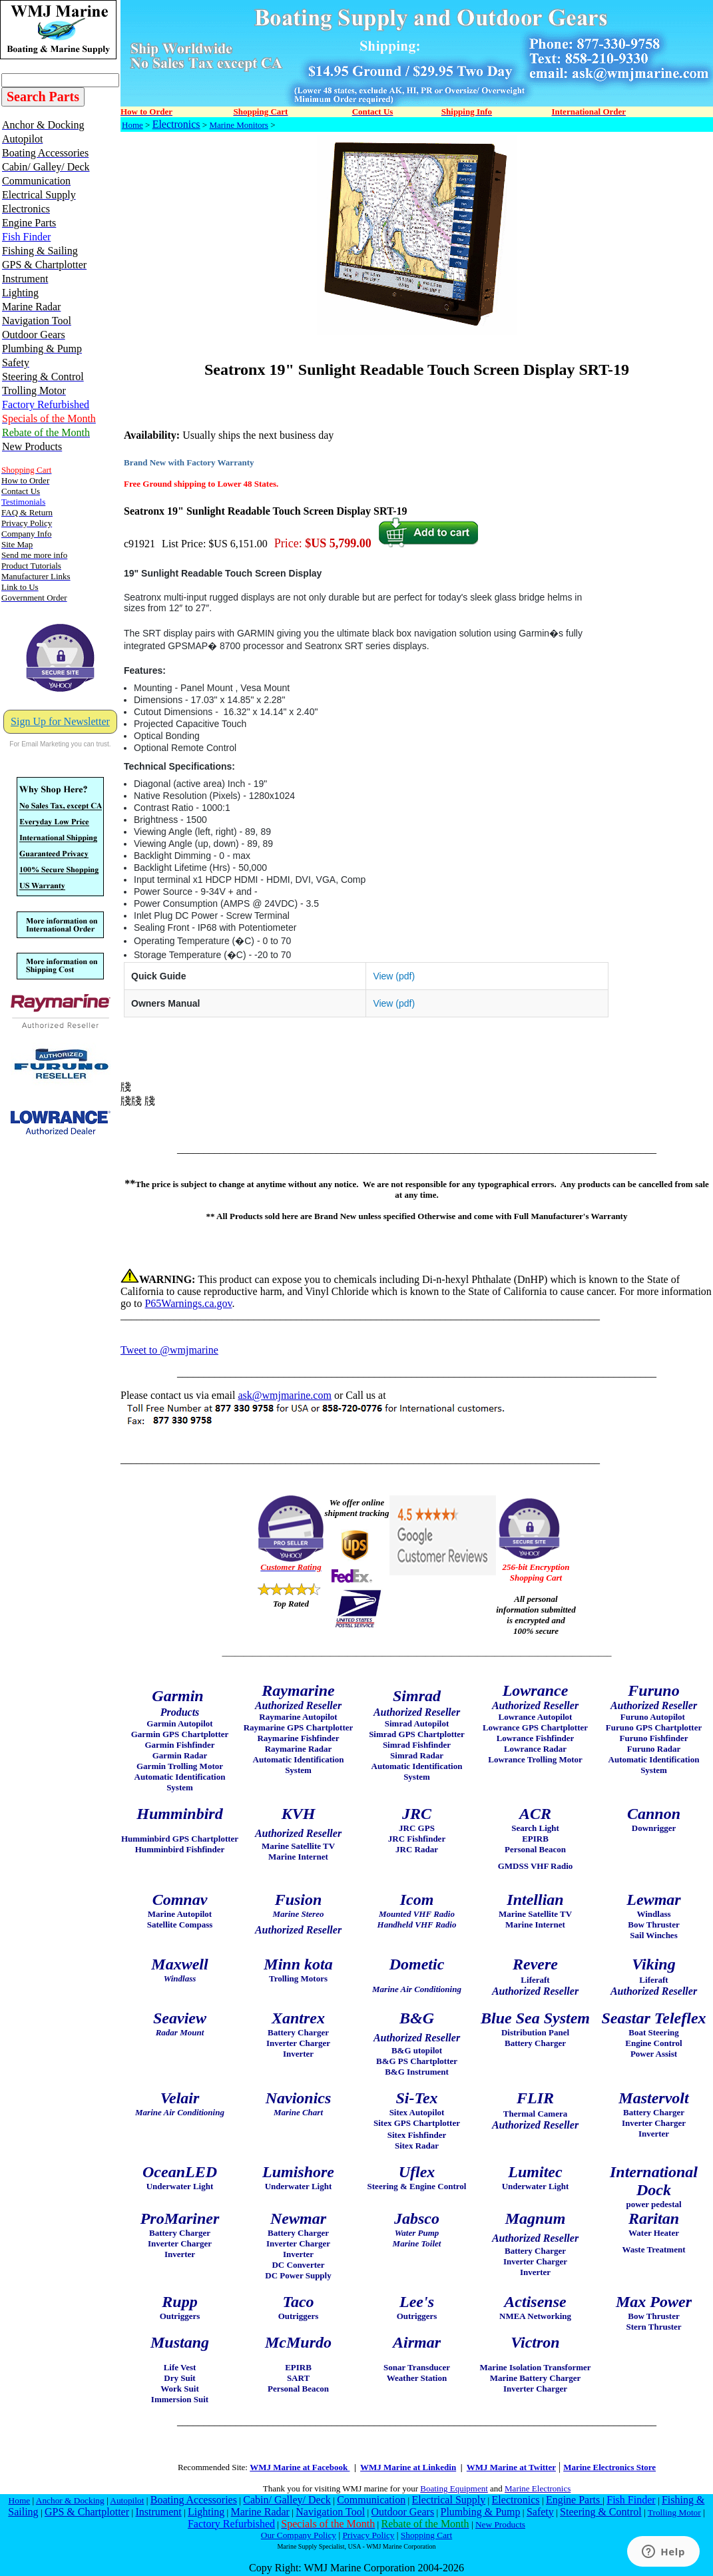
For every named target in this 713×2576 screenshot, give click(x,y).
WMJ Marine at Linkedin (408, 2467)
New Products (500, 2524)
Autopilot (127, 2500)
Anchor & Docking (70, 2500)
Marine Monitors (238, 125)
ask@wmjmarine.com (284, 1395)
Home (132, 125)
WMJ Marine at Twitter (511, 2467)
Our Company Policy (298, 2535)
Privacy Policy (368, 2535)
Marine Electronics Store (609, 2467)
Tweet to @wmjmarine (169, 1350)
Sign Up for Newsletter (60, 721)
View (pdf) (394, 976)
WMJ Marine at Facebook (300, 2467)
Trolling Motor (674, 2512)
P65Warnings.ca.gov (188, 1303)
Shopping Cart (426, 2535)
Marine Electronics (538, 2488)
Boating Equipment (453, 2488)
